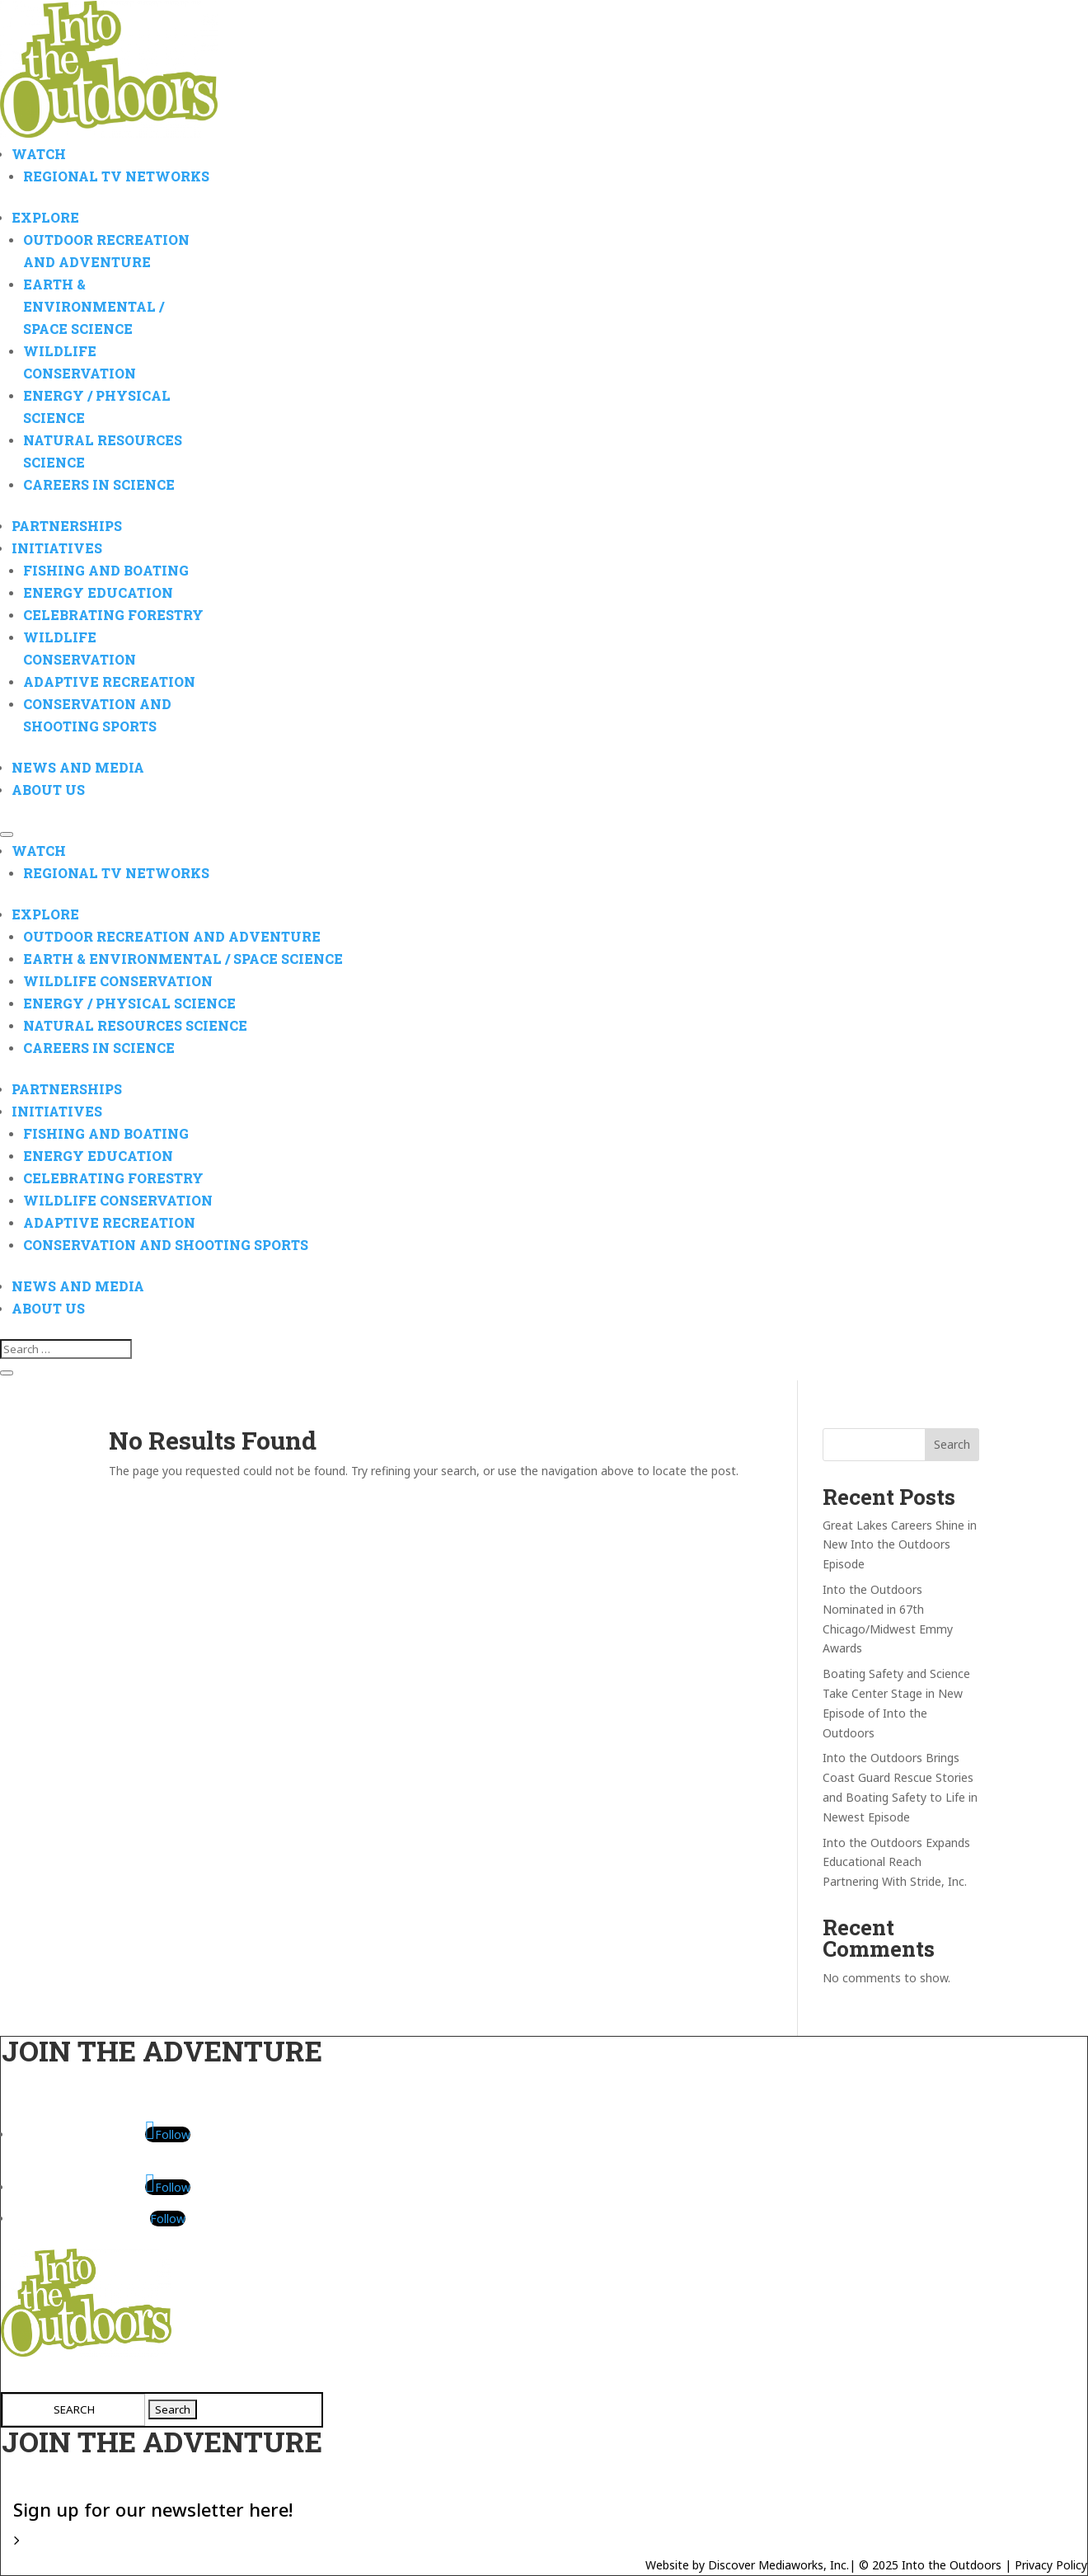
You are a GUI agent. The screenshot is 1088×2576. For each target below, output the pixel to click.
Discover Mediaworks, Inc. (778, 2565)
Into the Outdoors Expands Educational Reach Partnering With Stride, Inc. (896, 1862)
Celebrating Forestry (113, 614)
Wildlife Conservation (118, 981)
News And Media (78, 767)
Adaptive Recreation (109, 681)
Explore (45, 217)
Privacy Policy (1051, 2565)
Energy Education (98, 592)
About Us (48, 789)
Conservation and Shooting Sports (165, 1244)
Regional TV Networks (116, 176)
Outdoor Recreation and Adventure (172, 936)
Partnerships (67, 525)
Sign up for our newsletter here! (153, 2508)
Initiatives (57, 548)
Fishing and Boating (106, 570)
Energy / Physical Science (129, 1003)
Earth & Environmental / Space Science (93, 306)
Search (952, 1444)
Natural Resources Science (135, 1025)
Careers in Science (99, 484)
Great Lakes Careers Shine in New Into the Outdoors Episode (900, 1544)
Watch (39, 153)
